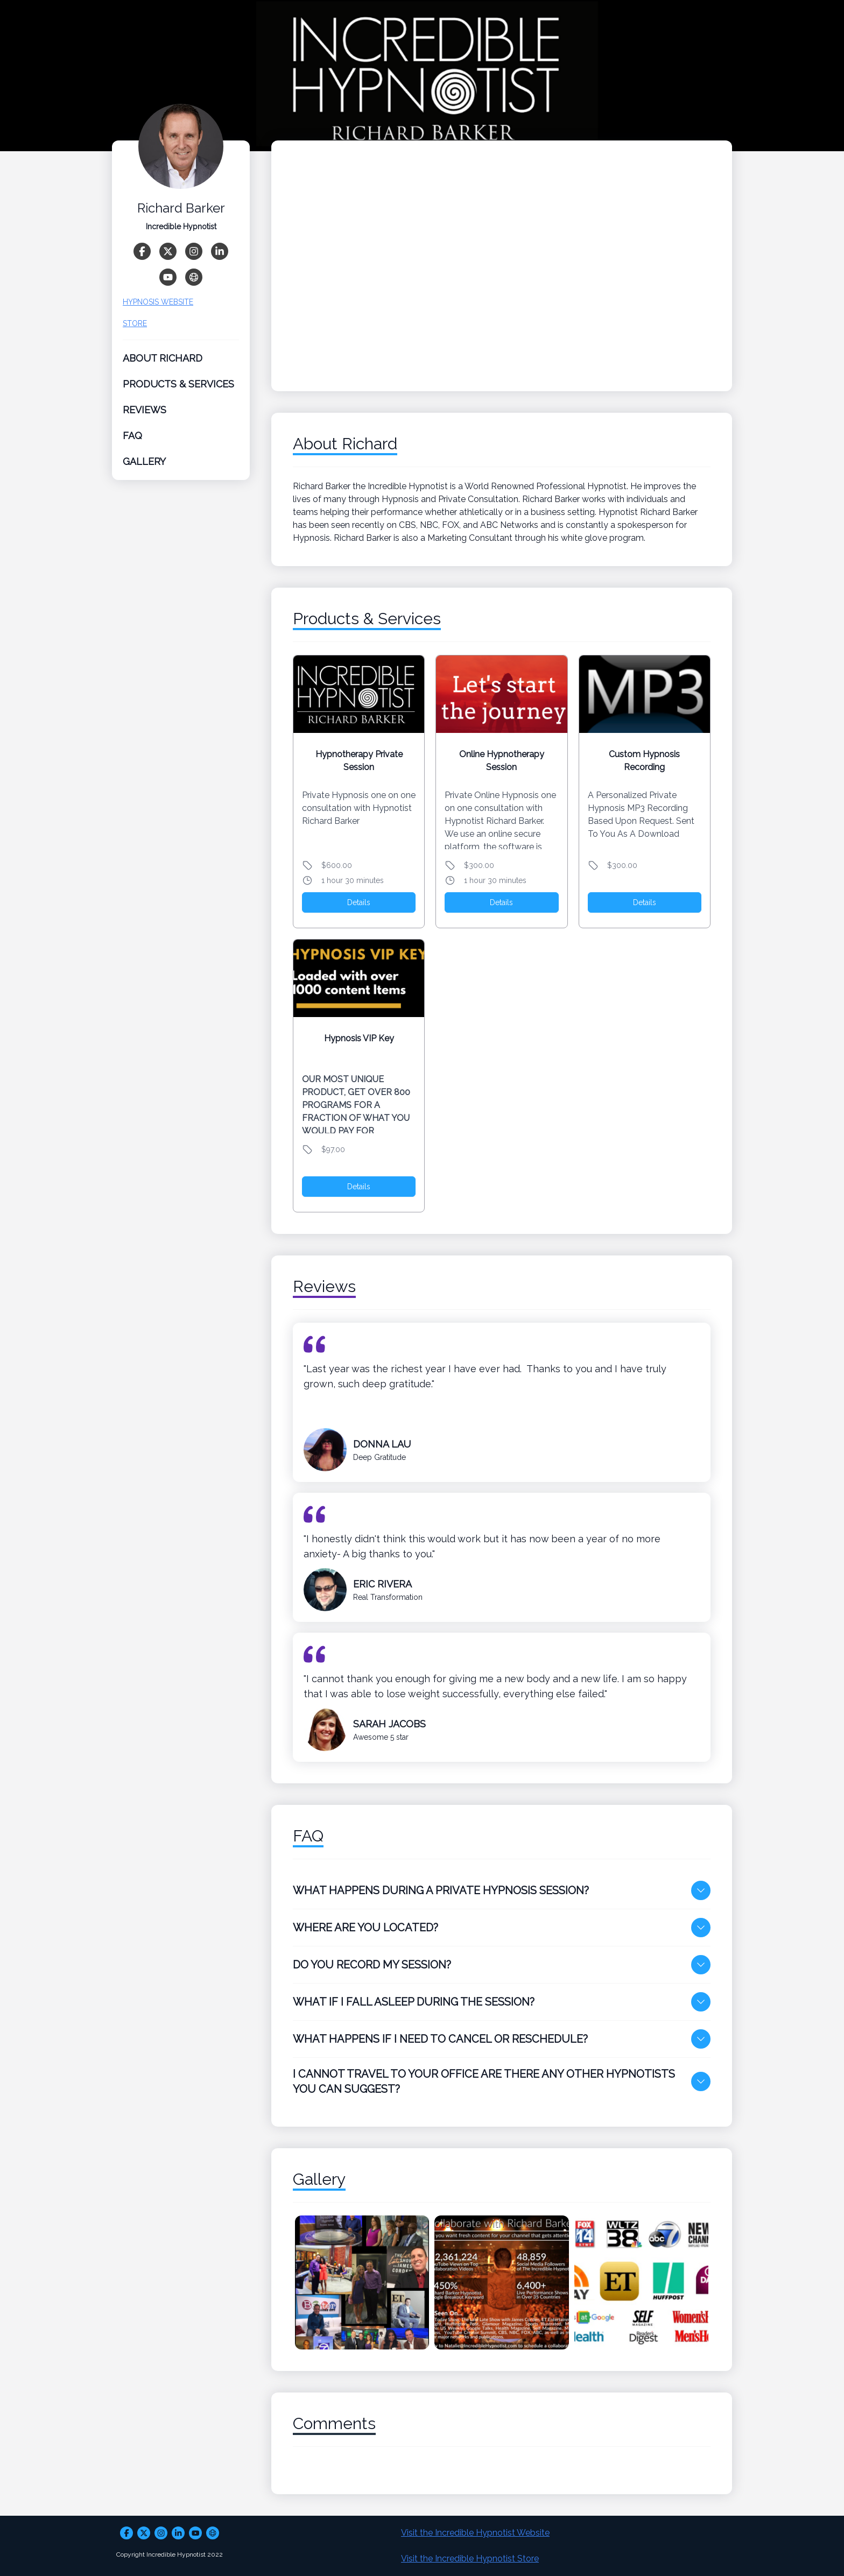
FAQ (132, 441)
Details (358, 902)
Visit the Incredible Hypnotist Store (470, 2558)
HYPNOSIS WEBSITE (158, 307)
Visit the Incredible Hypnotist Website (475, 2533)
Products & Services (178, 389)
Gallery (144, 466)
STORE (135, 328)
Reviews (144, 415)
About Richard (162, 363)
